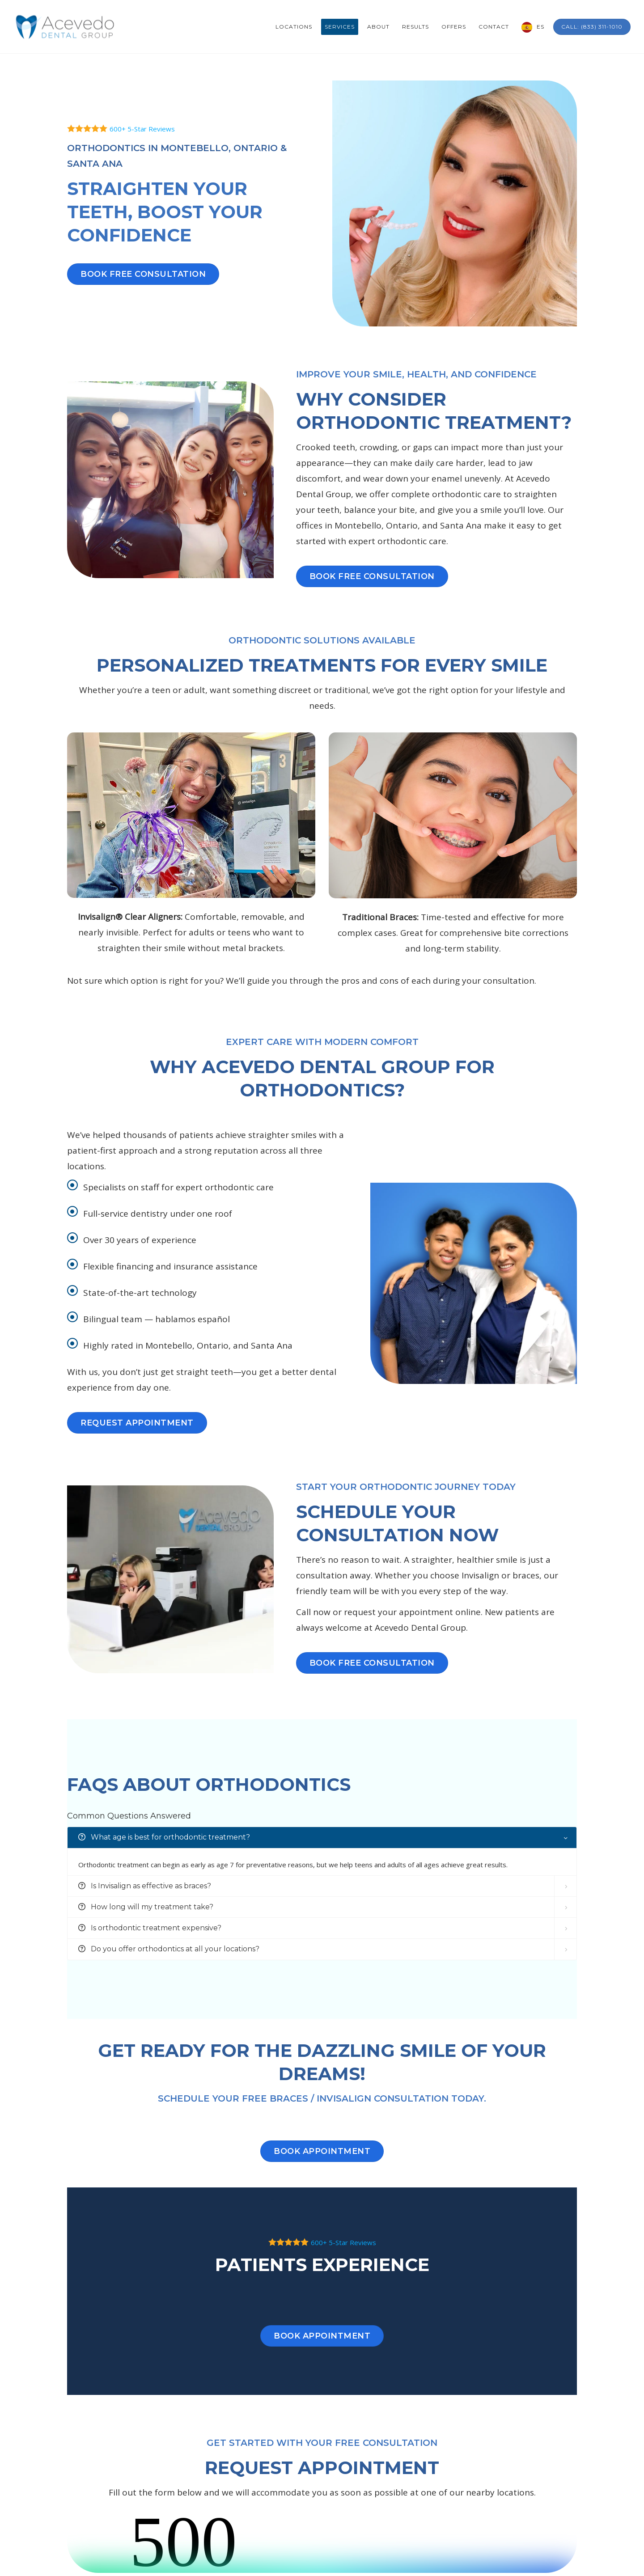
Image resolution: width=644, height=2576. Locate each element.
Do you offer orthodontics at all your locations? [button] (168, 1949)
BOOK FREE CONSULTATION (143, 274)
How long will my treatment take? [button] (145, 1907)
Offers (453, 26)
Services (340, 26)
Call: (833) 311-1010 (592, 26)
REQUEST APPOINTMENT (137, 1423)
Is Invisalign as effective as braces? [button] (144, 1886)
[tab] (322, 1837)
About (378, 26)
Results (415, 26)
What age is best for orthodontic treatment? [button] (164, 1837)
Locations (293, 26)
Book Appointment (322, 2151)
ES (540, 26)
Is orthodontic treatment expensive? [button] (149, 1928)
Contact (494, 26)
